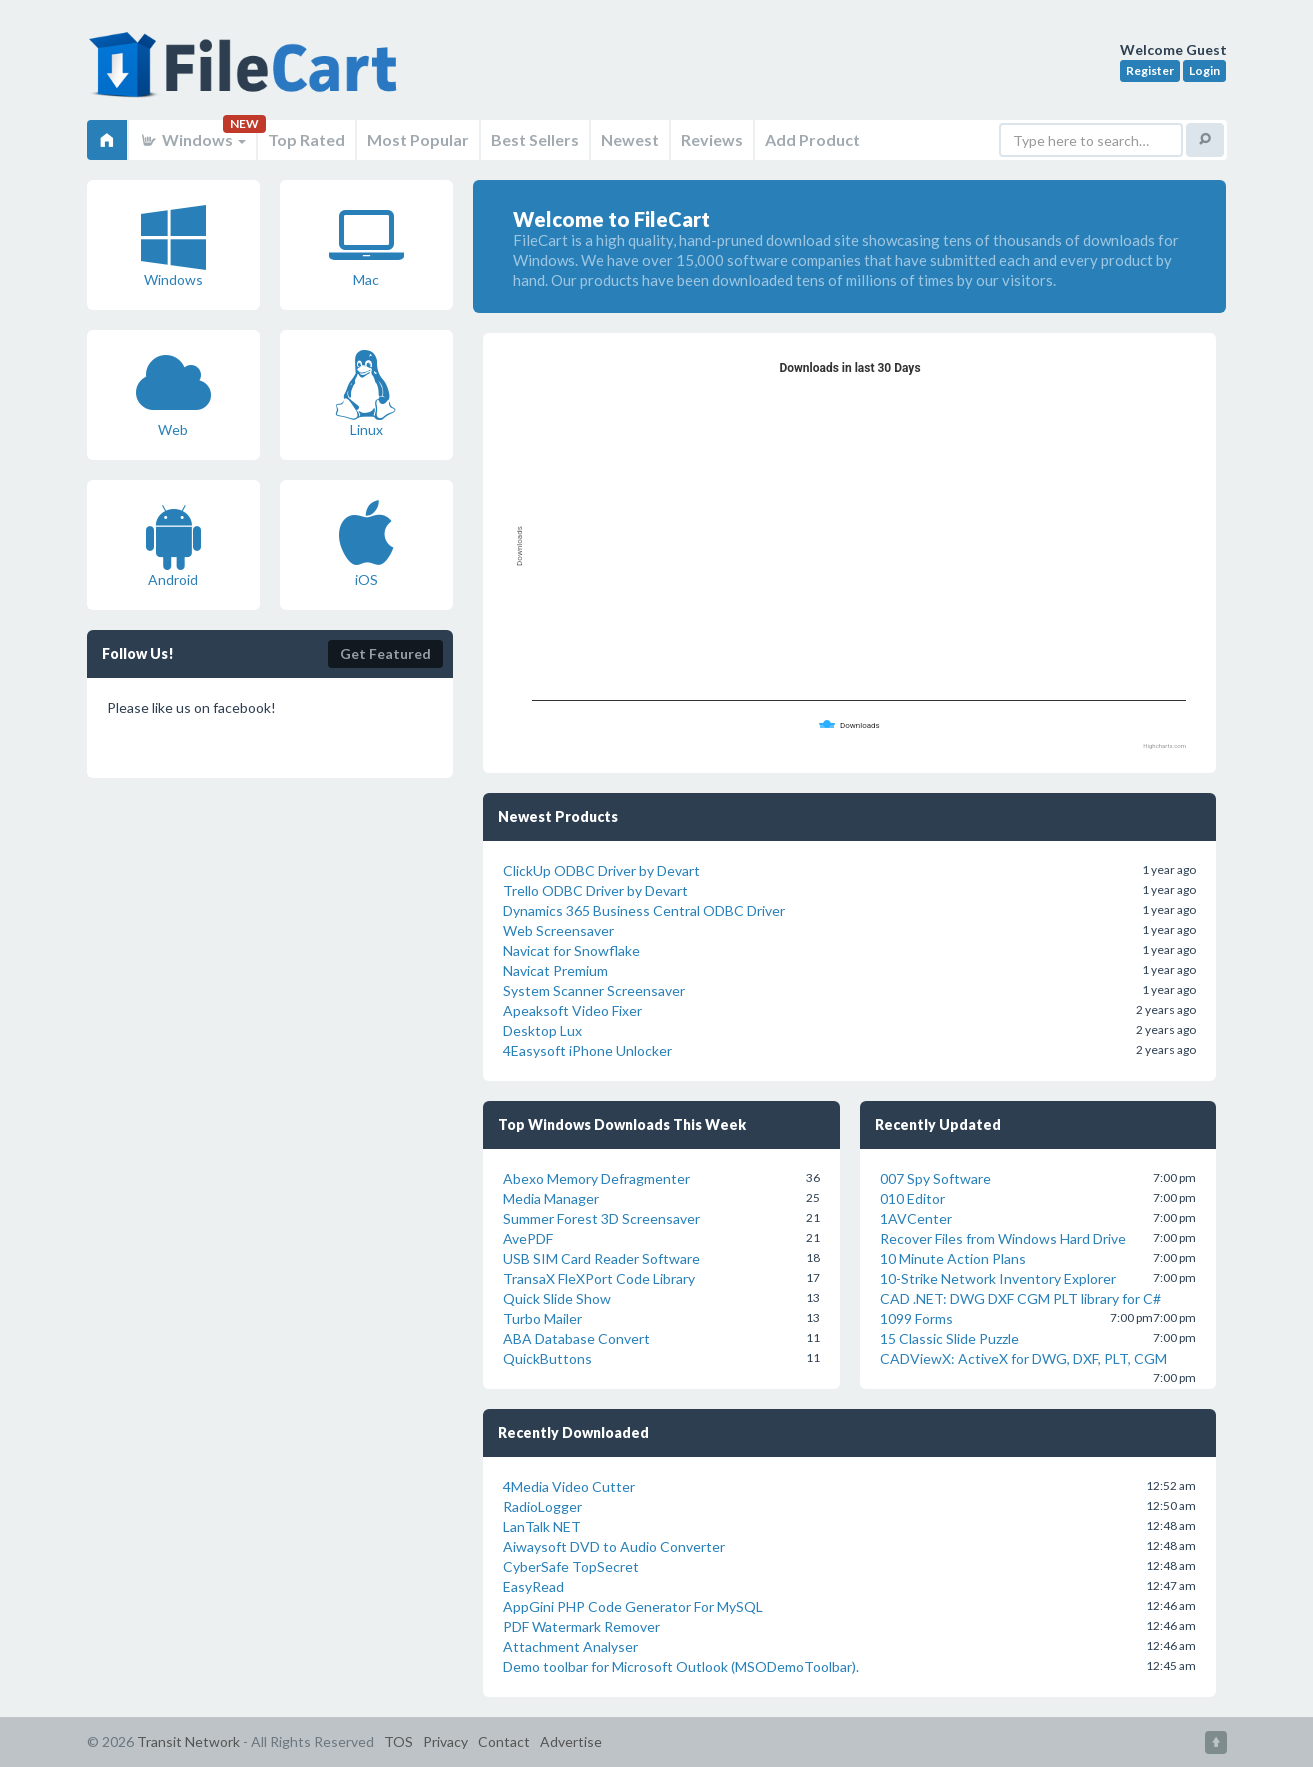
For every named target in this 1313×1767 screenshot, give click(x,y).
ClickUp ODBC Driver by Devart (601, 870)
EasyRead (533, 1586)
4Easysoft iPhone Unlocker (587, 1050)
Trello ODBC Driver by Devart (595, 890)
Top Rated (306, 139)
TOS (398, 1741)
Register (1150, 70)
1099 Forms (916, 1318)
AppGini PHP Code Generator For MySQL (633, 1606)
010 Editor (912, 1198)
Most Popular (418, 139)
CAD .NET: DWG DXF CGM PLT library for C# (1020, 1298)
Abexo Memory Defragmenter (596, 1178)
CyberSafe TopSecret (571, 1566)
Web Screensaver (558, 930)
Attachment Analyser (570, 1646)
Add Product (812, 139)
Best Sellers (535, 139)
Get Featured (385, 653)
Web (173, 394)
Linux (366, 394)
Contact (504, 1741)
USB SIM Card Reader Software (601, 1258)
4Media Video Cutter (569, 1486)
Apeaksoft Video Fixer (572, 1010)
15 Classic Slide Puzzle (949, 1338)
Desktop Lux (542, 1030)
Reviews (712, 139)
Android (173, 544)
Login (1204, 70)
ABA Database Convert (576, 1338)
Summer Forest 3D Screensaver (601, 1218)
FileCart (247, 75)
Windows (192, 139)
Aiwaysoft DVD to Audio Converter (614, 1546)
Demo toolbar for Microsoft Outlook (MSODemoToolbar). (681, 1666)
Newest (630, 139)
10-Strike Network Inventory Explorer (998, 1278)
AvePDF (528, 1238)
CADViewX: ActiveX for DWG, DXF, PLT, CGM (1023, 1358)
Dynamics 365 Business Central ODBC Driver (644, 910)
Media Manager (551, 1198)
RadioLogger (542, 1506)
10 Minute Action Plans (953, 1258)
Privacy (445, 1741)
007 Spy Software (935, 1178)
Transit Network (188, 1741)
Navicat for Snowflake (571, 950)
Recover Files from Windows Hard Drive (1003, 1238)
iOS (366, 544)
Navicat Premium (555, 970)
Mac (366, 244)
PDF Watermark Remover (581, 1626)
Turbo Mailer (542, 1318)
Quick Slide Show (557, 1298)
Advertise (571, 1741)
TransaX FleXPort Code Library (599, 1278)
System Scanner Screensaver (594, 990)
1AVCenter (916, 1218)
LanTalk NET (542, 1526)
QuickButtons (547, 1358)
